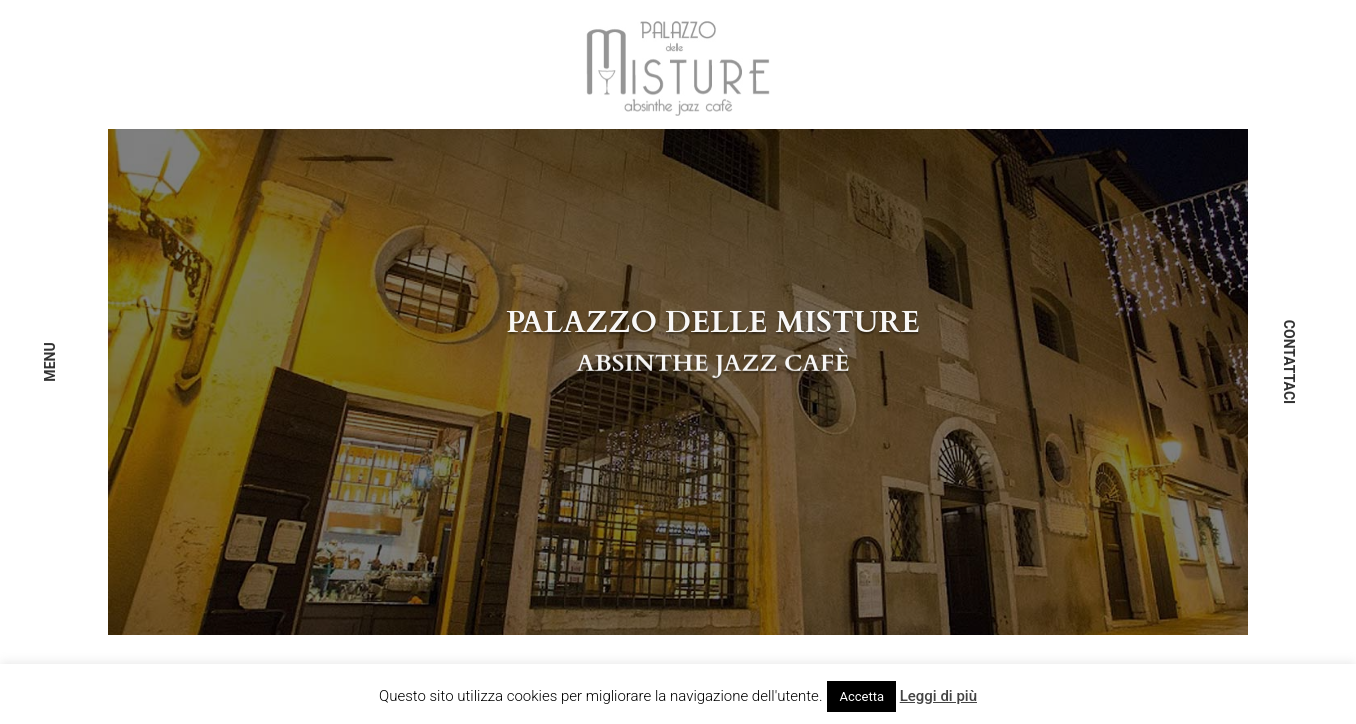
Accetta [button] (861, 696)
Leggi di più (938, 696)
